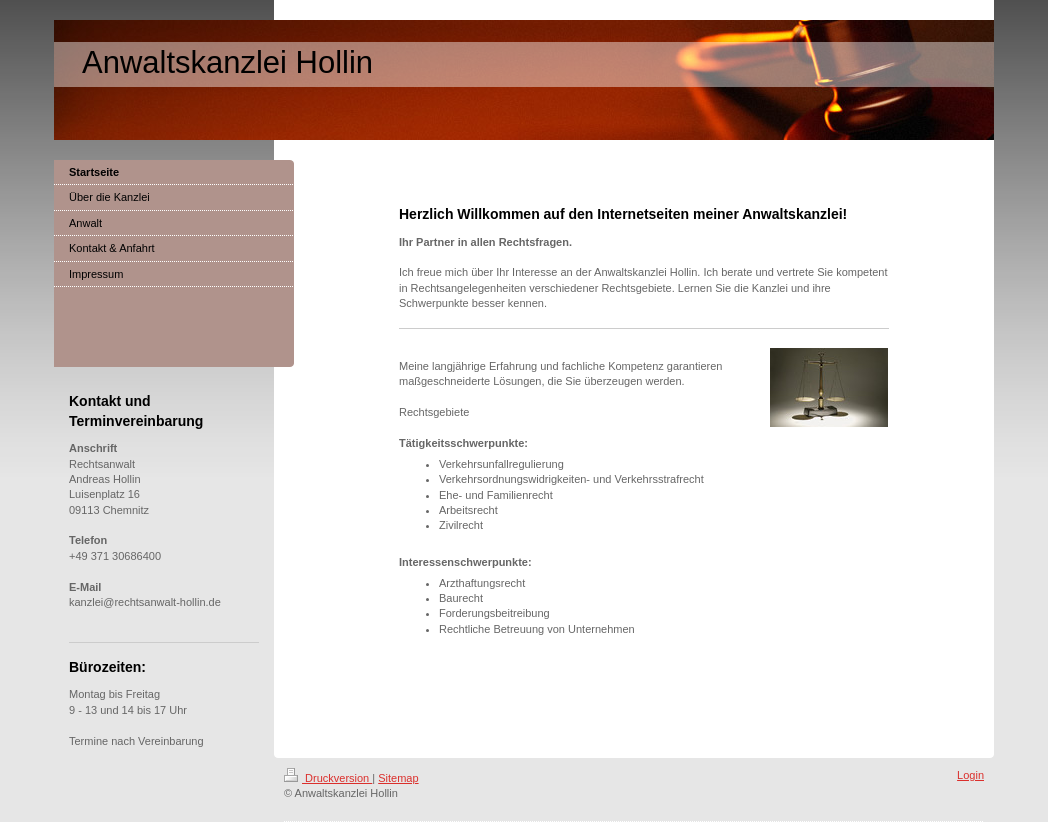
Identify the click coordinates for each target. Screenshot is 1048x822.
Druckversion (328, 778)
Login (970, 775)
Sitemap (398, 778)
